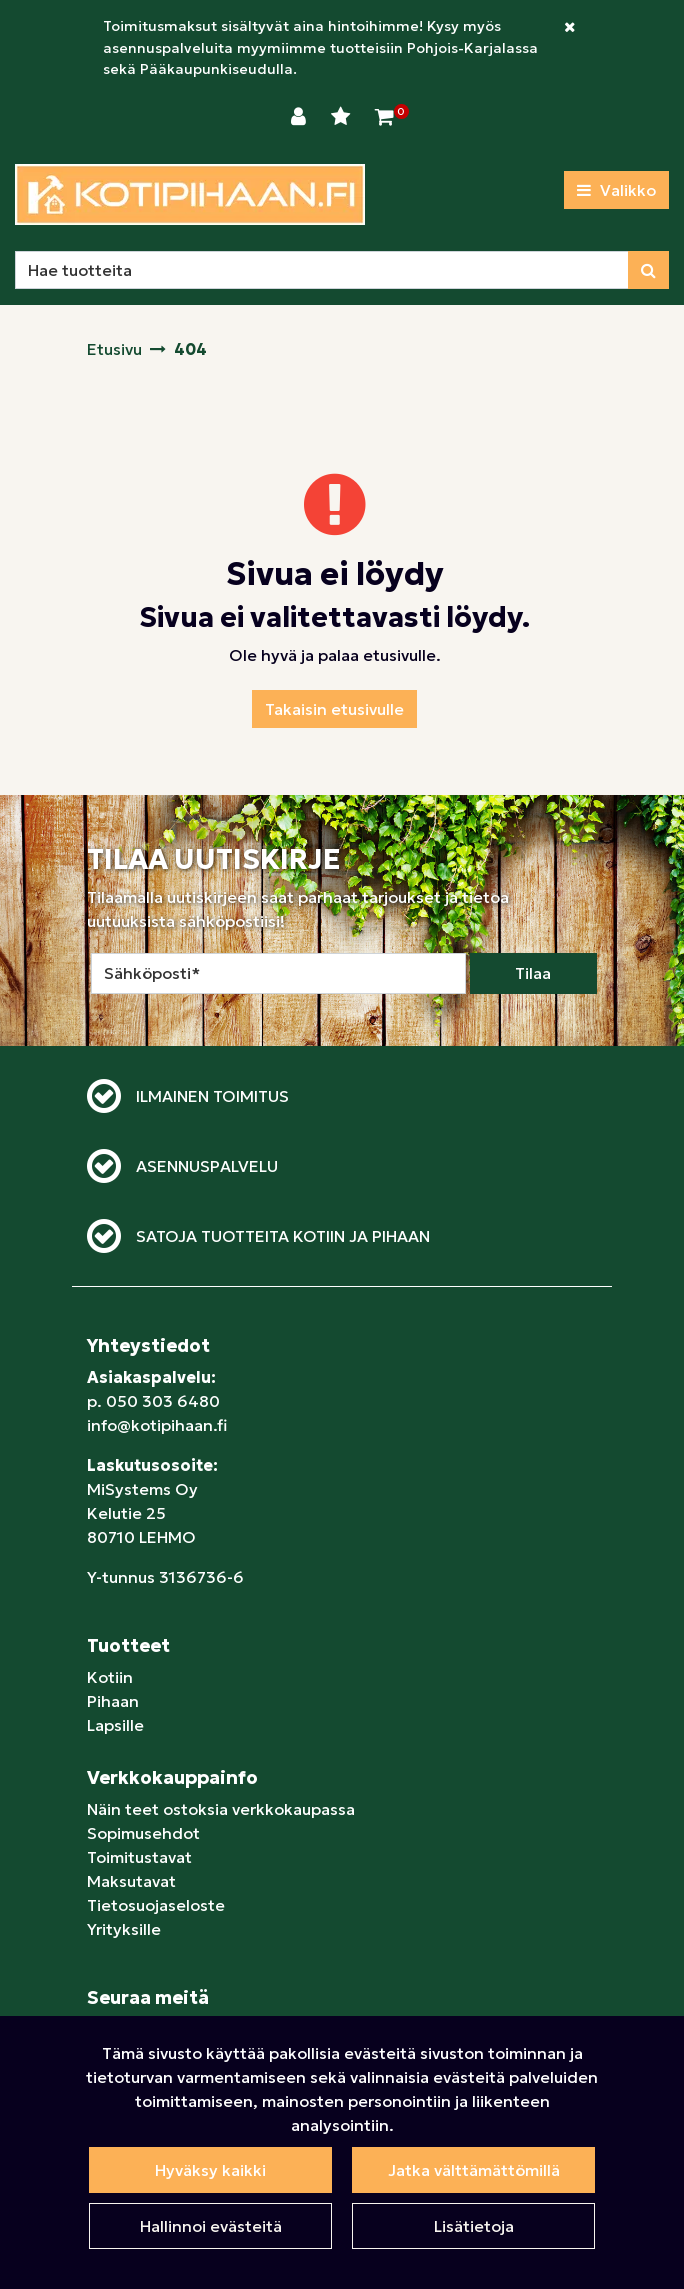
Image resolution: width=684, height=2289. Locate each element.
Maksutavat (131, 1881)
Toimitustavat (139, 1857)
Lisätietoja (474, 2226)
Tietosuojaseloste (156, 1905)
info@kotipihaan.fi (157, 1425)
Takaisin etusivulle (334, 709)
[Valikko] (616, 190)
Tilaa (533, 973)
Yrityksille (124, 1929)
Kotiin (110, 1677)
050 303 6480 (163, 1401)
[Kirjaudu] (301, 117)
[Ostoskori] (384, 117)
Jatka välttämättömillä (474, 2170)
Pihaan (113, 1701)
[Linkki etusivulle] (190, 194)
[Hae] (322, 270)
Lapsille (115, 1725)
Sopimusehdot (143, 1833)
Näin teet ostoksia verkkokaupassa (221, 1809)
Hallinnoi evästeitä (211, 2226)
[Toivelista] (343, 117)
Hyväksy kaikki (210, 2170)
